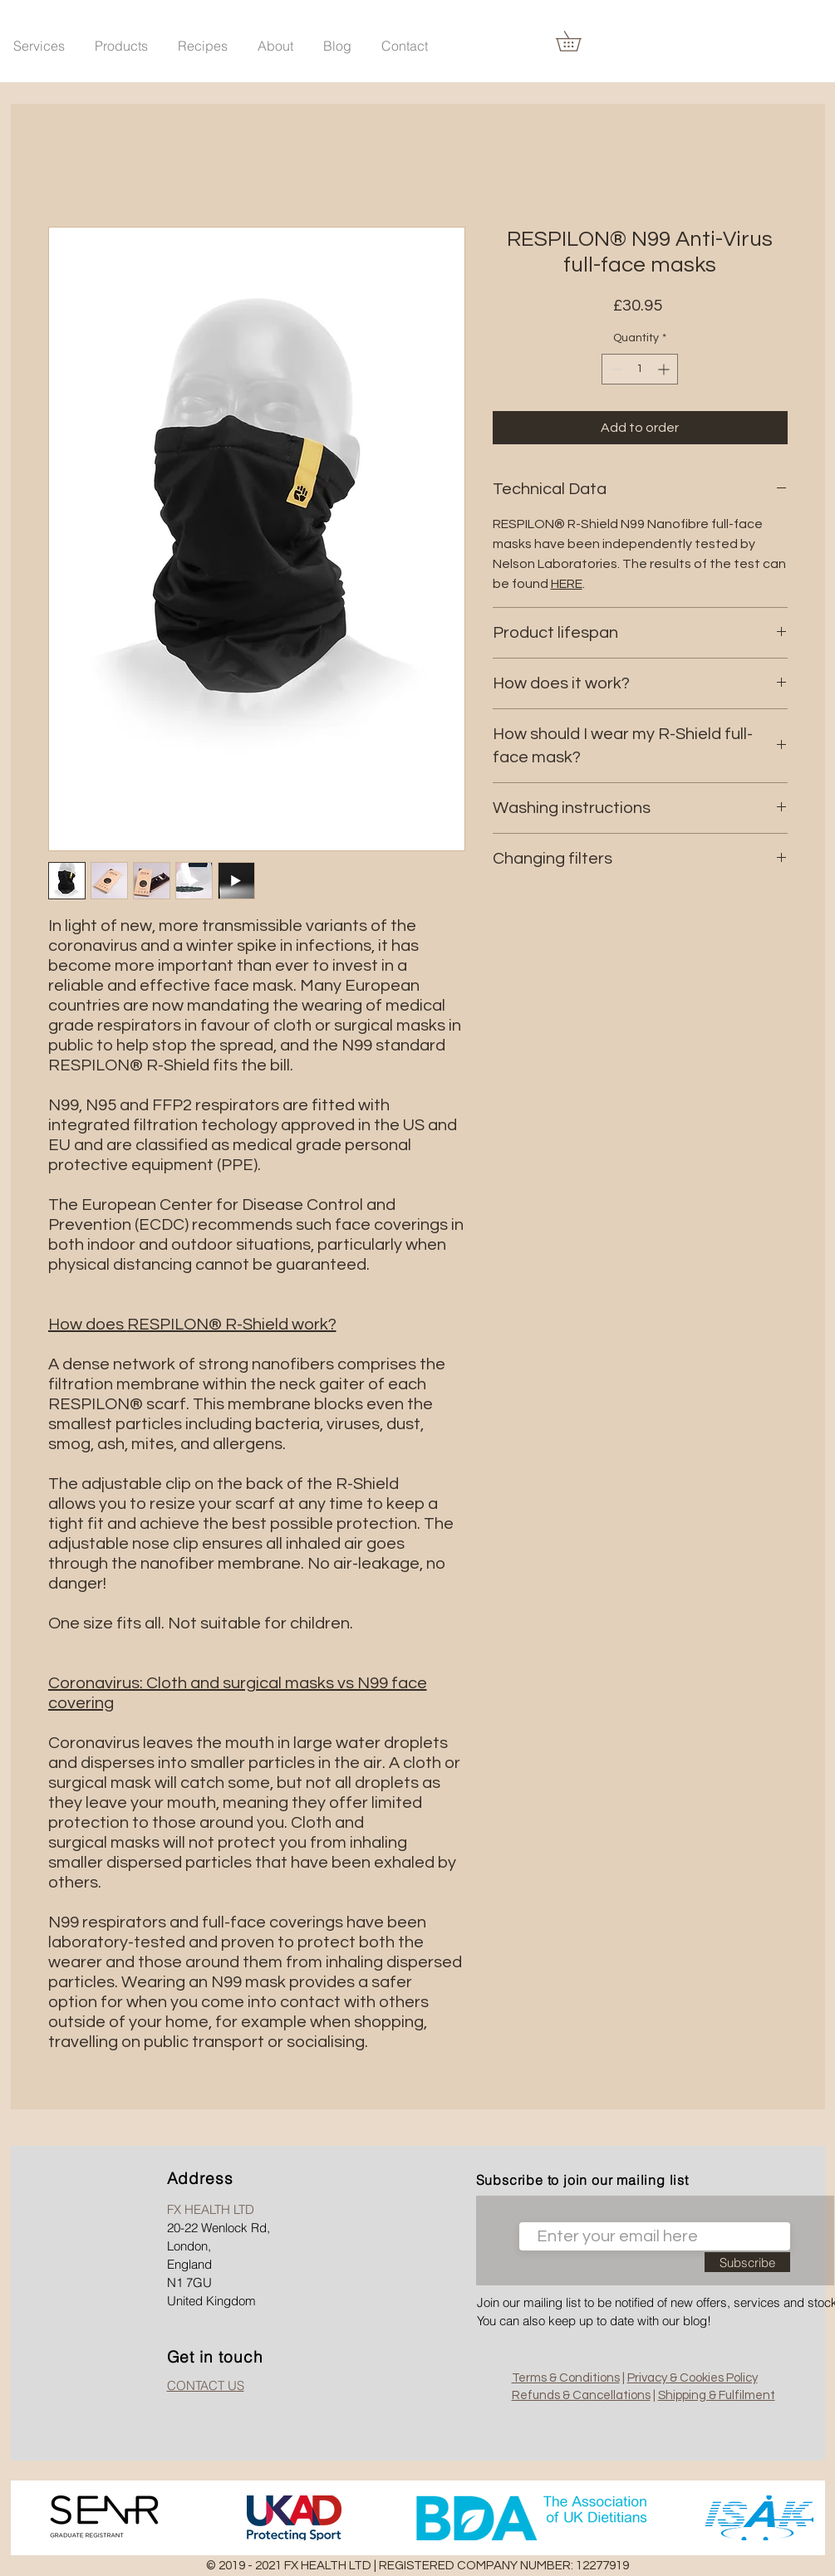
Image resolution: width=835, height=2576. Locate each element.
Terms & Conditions (566, 2378)
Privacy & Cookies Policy (692, 2378)
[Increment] (665, 369)
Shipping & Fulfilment (716, 2395)
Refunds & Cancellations (581, 2395)
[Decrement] (614, 369)
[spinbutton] (640, 369)
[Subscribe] (747, 2262)
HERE (566, 583)
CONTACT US (205, 2385)
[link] (578, 41)
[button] (121, 38)
